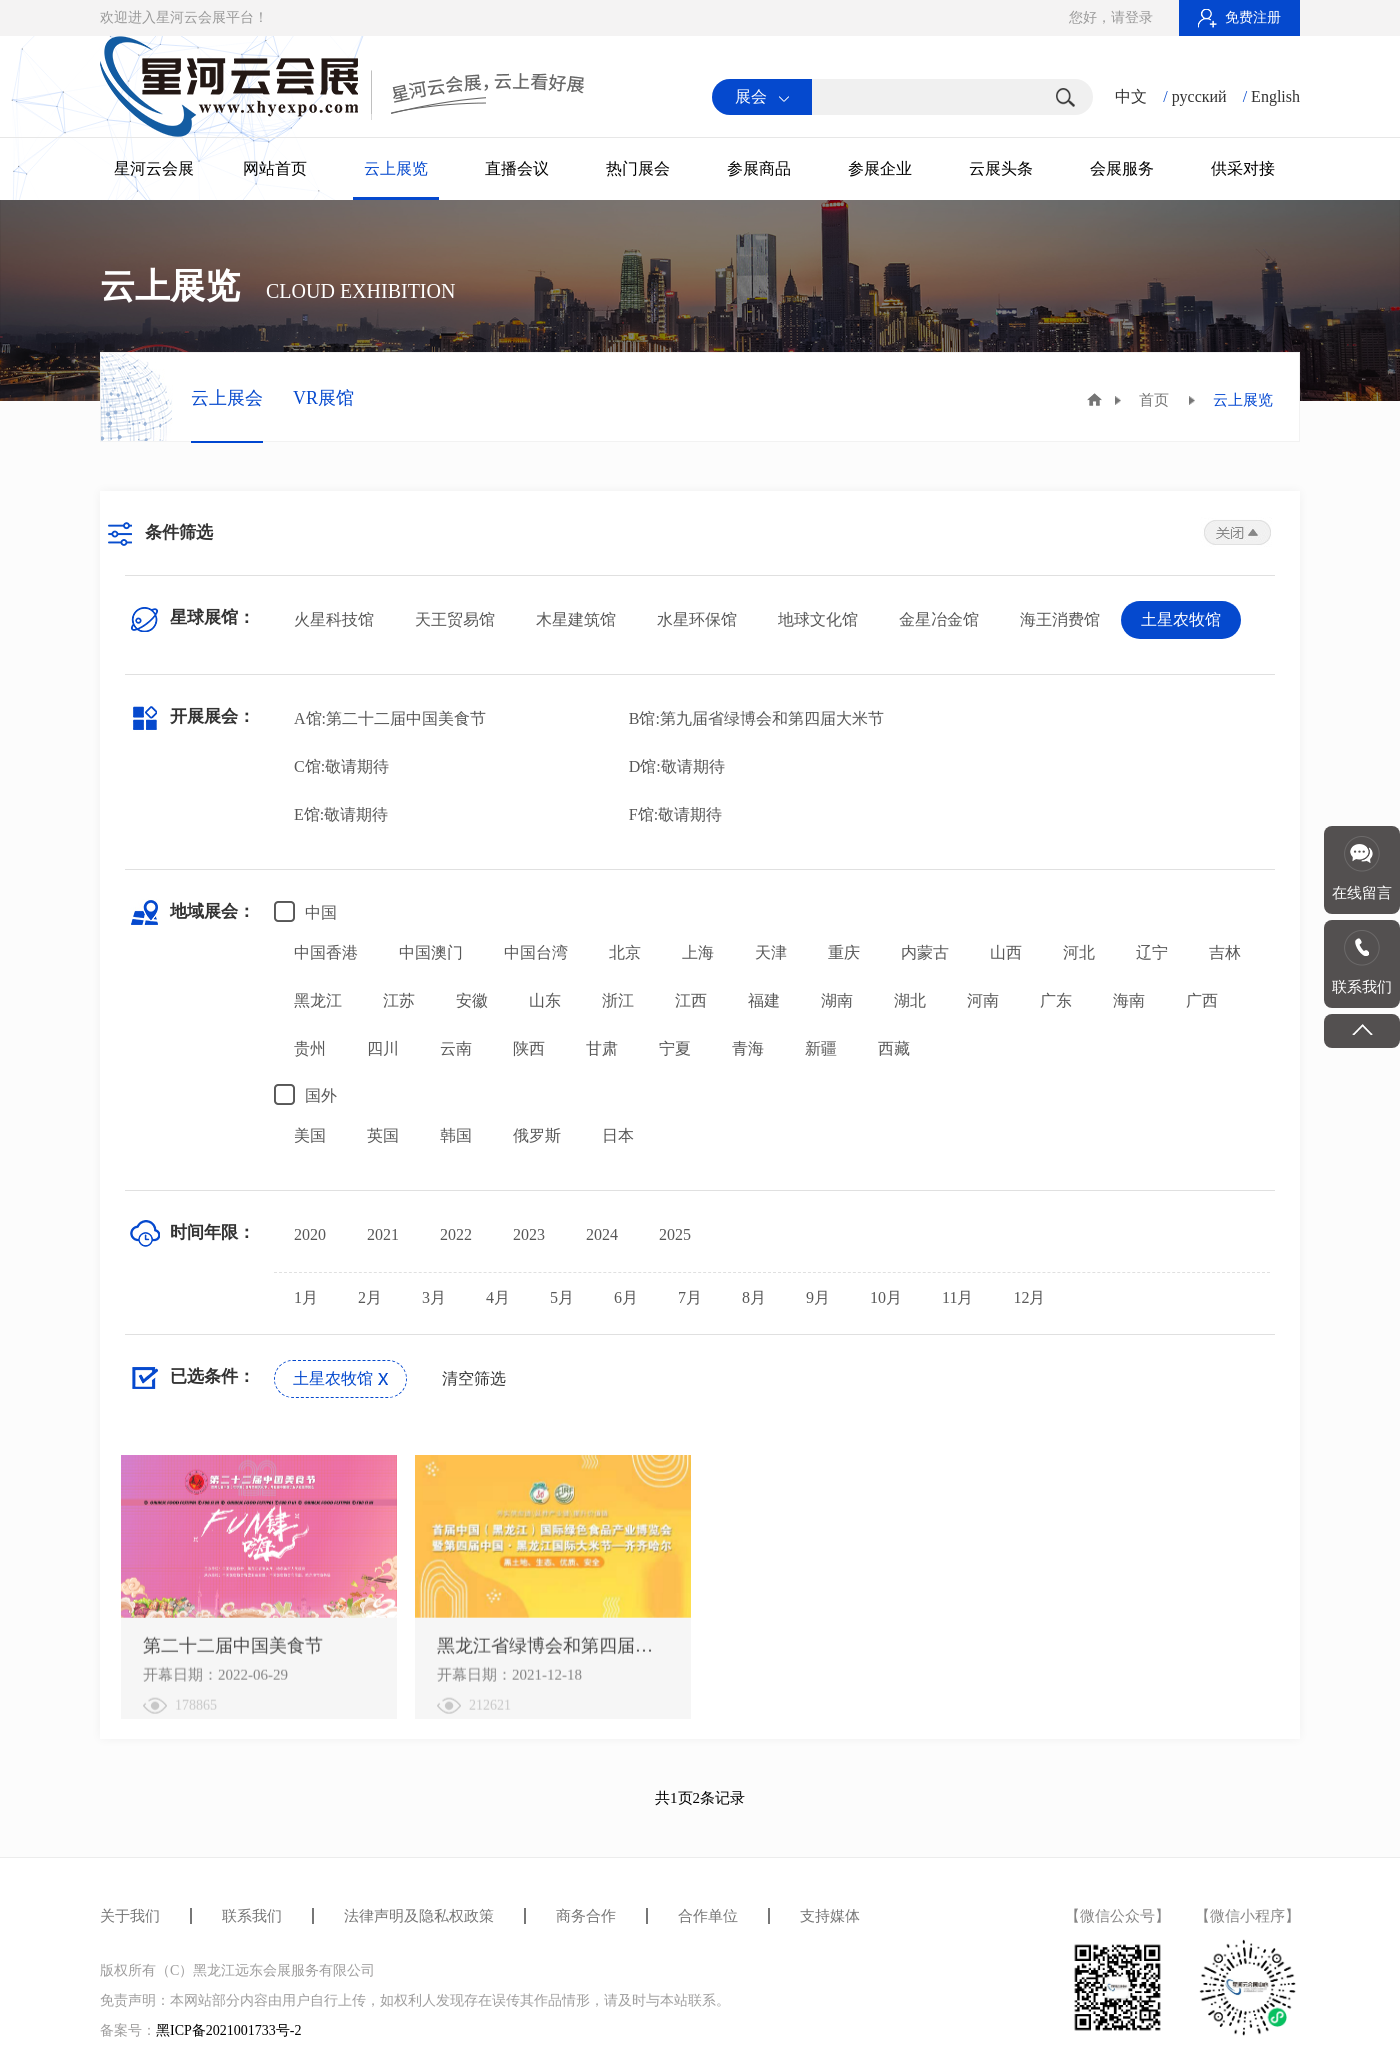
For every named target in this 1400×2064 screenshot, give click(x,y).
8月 (754, 1297)
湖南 (837, 1000)
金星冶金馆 (939, 619)
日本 (618, 1135)
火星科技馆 (334, 619)
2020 (310, 1234)
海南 (1129, 1000)
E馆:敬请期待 (341, 814)
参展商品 (759, 168)
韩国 (456, 1135)
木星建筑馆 (576, 619)
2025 (675, 1234)
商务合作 (586, 1916)
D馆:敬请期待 (677, 766)
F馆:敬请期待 (675, 814)
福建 (764, 1000)
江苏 (399, 1000)
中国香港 (326, 952)
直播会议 (517, 168)
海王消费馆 (1060, 619)
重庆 (844, 952)
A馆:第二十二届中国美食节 (390, 718)
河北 (1079, 952)
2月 (370, 1297)
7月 (690, 1297)
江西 (691, 1000)
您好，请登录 (1111, 17)
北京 (625, 952)
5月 (562, 1297)
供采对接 (1243, 168)
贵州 (310, 1048)
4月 (498, 1297)
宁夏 (675, 1048)
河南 (983, 1000)
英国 (383, 1135)
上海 (698, 952)
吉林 (1225, 952)
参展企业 (880, 168)
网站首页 (275, 168)
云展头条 (1001, 168)
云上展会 (227, 398)
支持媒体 (830, 1916)
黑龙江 (318, 1000)
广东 (1056, 1000)
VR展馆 (323, 398)
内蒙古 (925, 952)
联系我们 (252, 1916)
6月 (626, 1297)
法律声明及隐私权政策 (419, 1916)
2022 (456, 1234)
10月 (886, 1297)
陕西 (529, 1048)
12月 (1029, 1297)
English (1275, 96)
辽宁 (1152, 952)
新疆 (821, 1048)
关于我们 (130, 1916)
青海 (748, 1048)
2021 (383, 1234)
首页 (1154, 400)
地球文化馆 (818, 619)
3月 (434, 1297)
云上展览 (396, 168)
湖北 (910, 1000)
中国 (305, 912)
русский (1199, 96)
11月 (957, 1297)
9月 (818, 1297)
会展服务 (1122, 168)
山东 (545, 1000)
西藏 (894, 1048)
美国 (310, 1135)
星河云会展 (154, 168)
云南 (456, 1048)
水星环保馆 (697, 619)
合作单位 (708, 1916)
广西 (1202, 1000)
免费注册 (1239, 17)
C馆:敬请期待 (341, 766)
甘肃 (602, 1048)
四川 (383, 1048)
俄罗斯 (537, 1135)
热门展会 (638, 168)
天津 (771, 952)
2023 (529, 1234)
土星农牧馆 (1181, 619)
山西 (1006, 952)
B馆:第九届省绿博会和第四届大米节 (756, 718)
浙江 (618, 1000)
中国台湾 (536, 952)
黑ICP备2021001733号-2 (228, 2030)
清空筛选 (474, 1378)
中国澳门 (431, 952)
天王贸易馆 (455, 619)
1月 (306, 1297)
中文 (1131, 96)
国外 (305, 1095)
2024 (602, 1234)
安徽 (472, 1000)
